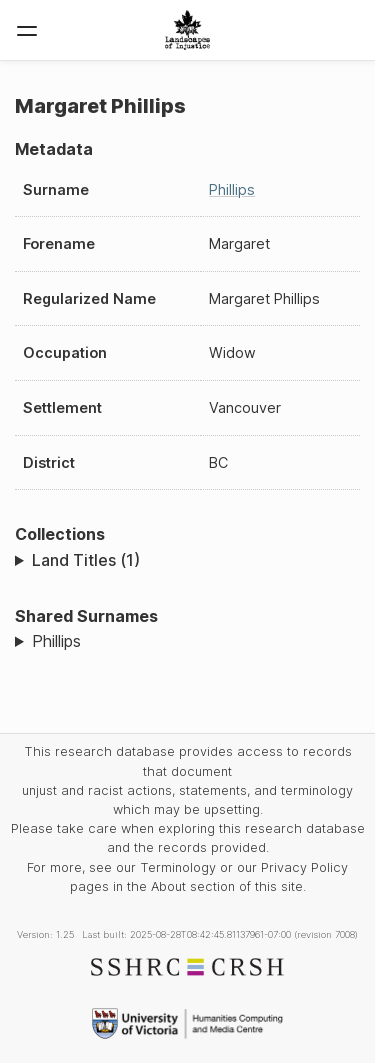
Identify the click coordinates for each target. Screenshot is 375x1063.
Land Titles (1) (86, 560)
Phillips (232, 189)
